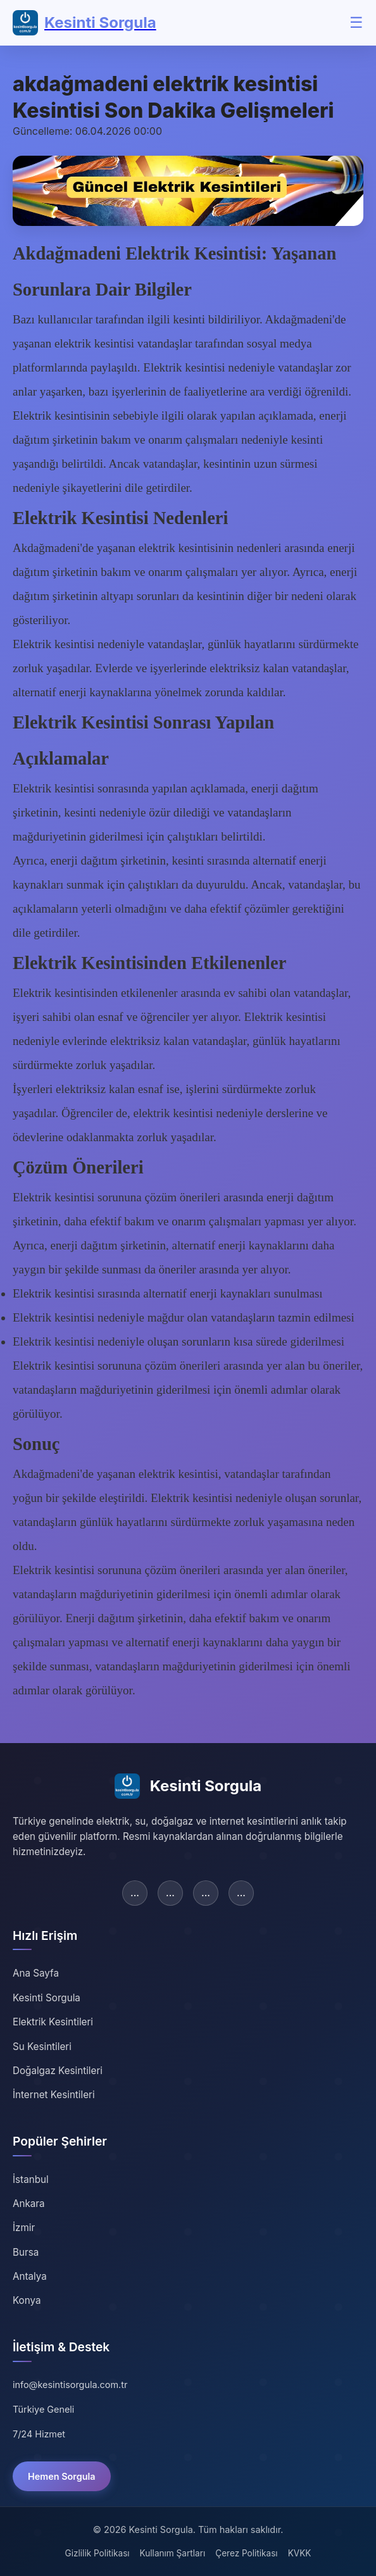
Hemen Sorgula (62, 2476)
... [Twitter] (170, 1892)
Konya (27, 2300)
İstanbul (31, 2179)
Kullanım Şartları (173, 2553)
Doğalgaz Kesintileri (58, 2071)
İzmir (24, 2228)
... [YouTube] (241, 1892)
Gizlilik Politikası (97, 2553)
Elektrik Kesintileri (53, 2022)
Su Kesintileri (42, 2047)
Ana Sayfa (36, 1973)
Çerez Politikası (246, 2553)
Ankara (29, 2204)
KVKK (299, 2553)
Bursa (26, 2252)
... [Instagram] (205, 1892)
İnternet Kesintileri (54, 2095)
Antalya (30, 2276)
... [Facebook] (134, 1892)
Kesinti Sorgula (46, 1998)
